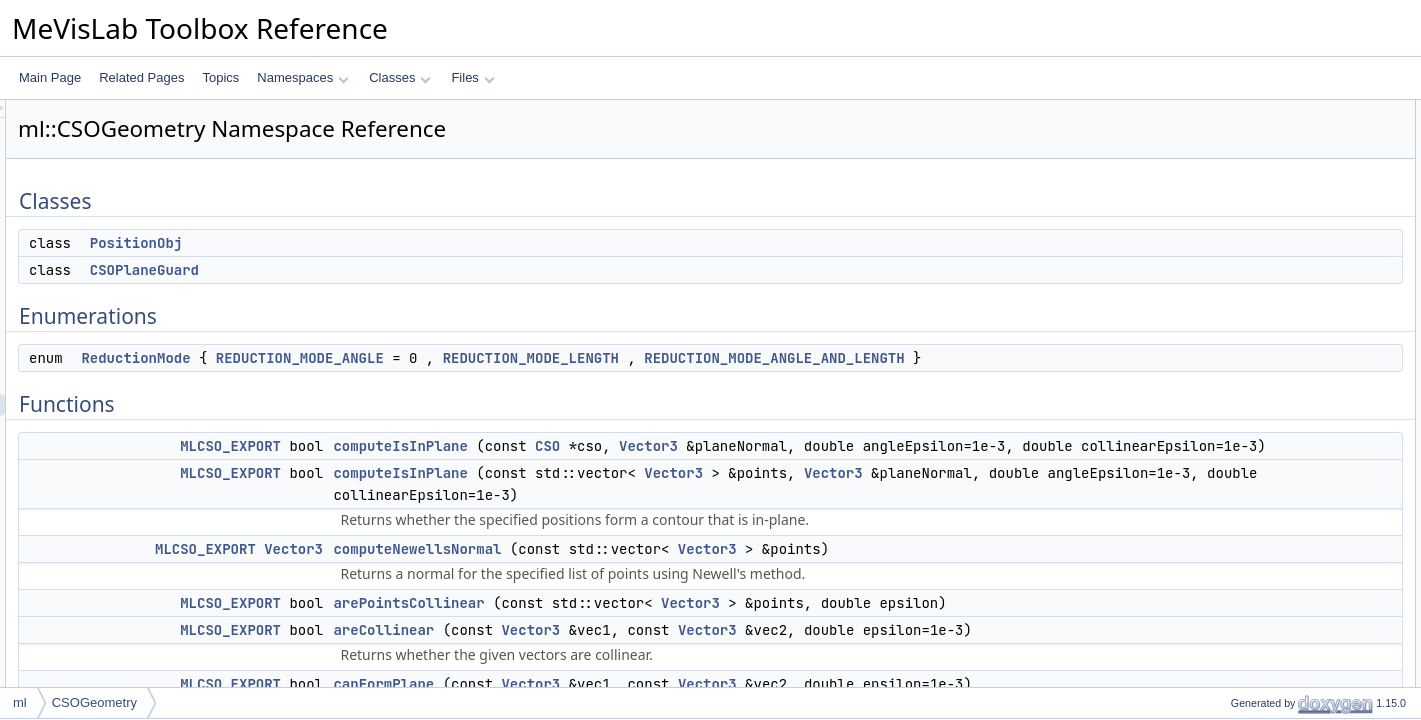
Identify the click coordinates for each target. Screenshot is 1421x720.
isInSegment (1247, 529)
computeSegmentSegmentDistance (1308, 463)
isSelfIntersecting (1259, 375)
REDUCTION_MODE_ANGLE (550, 358)
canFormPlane (1253, 353)
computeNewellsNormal (667, 615)
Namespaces (302, 77)
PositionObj (386, 243)
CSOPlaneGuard (394, 270)
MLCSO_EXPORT (480, 468)
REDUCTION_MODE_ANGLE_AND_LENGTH (461, 380)
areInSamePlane (1258, 573)
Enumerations (1235, 177)
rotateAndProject (1258, 617)
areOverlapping (1255, 595)
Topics (220, 77)
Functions (1224, 221)
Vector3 (898, 468)
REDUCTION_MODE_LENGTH (781, 358)
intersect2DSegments (1271, 507)
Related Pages (141, 77)
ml (20, 702)
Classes (400, 77)
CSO (797, 468)
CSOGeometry (94, 702)
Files (472, 77)
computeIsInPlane (650, 468)
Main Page (50, 77)
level (1226, 661)
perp (1226, 551)
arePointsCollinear (658, 669)
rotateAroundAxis (1260, 639)
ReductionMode (385, 358)
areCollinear (1246, 331)
